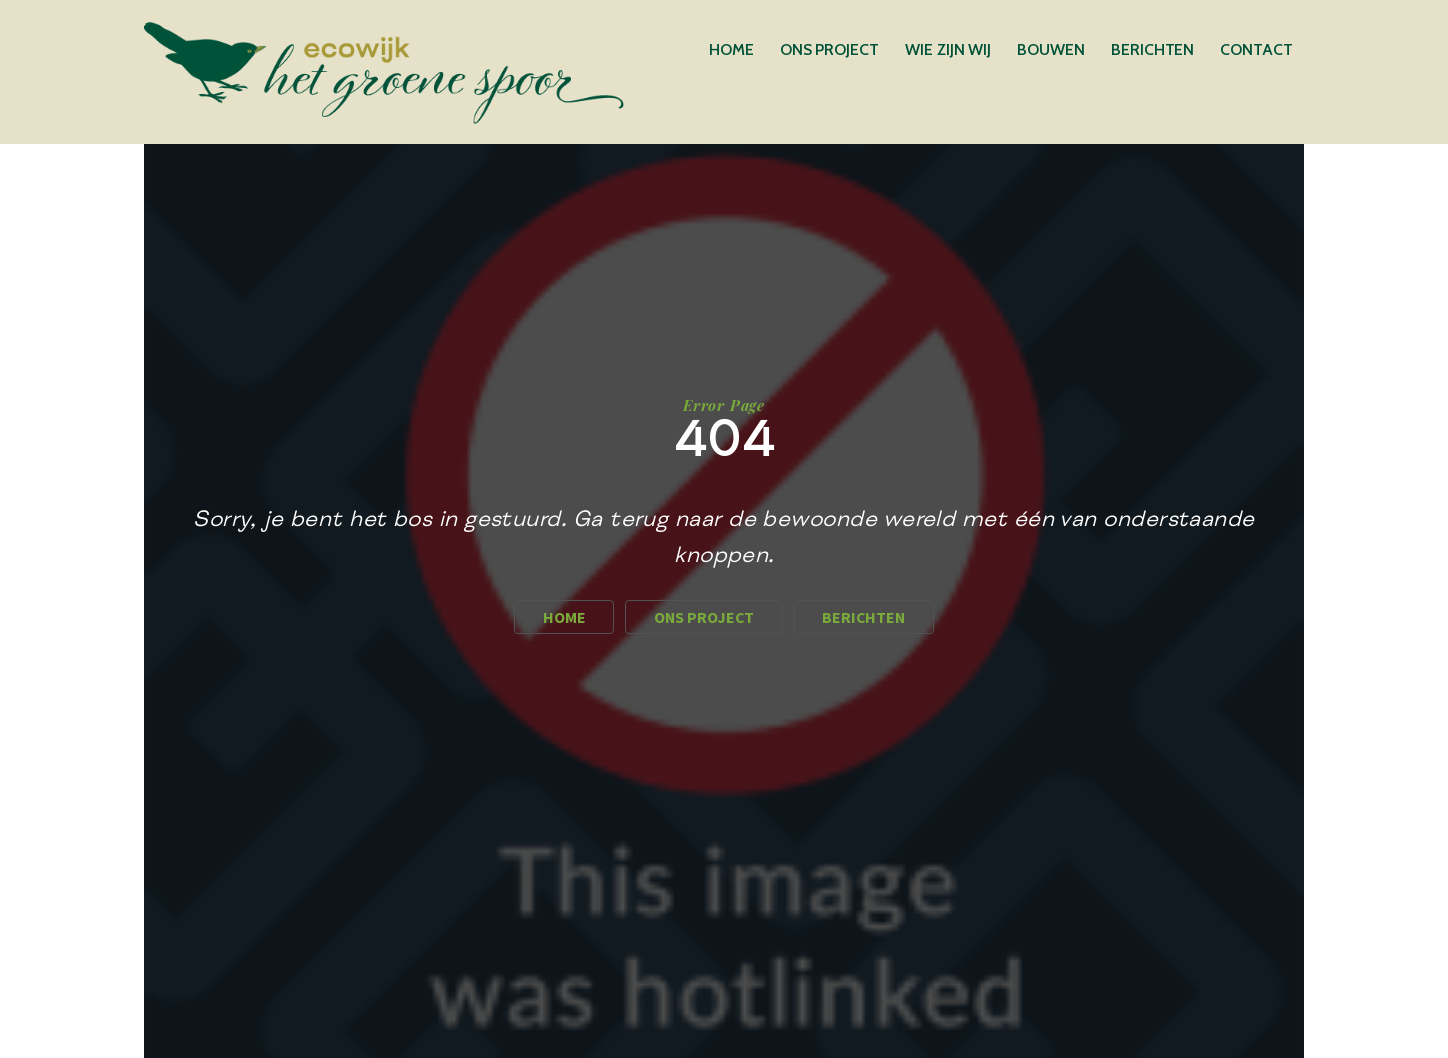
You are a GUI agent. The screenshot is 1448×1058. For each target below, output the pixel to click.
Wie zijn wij (948, 49)
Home (731, 49)
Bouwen (1051, 49)
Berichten (1152, 49)
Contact (1256, 49)
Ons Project (829, 49)
